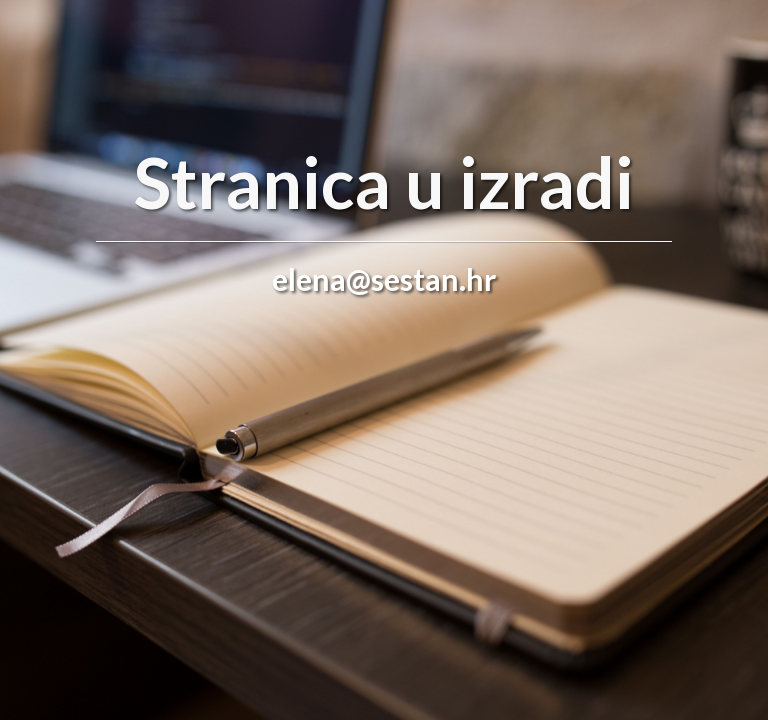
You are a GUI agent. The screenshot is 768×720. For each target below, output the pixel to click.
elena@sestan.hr (384, 279)
